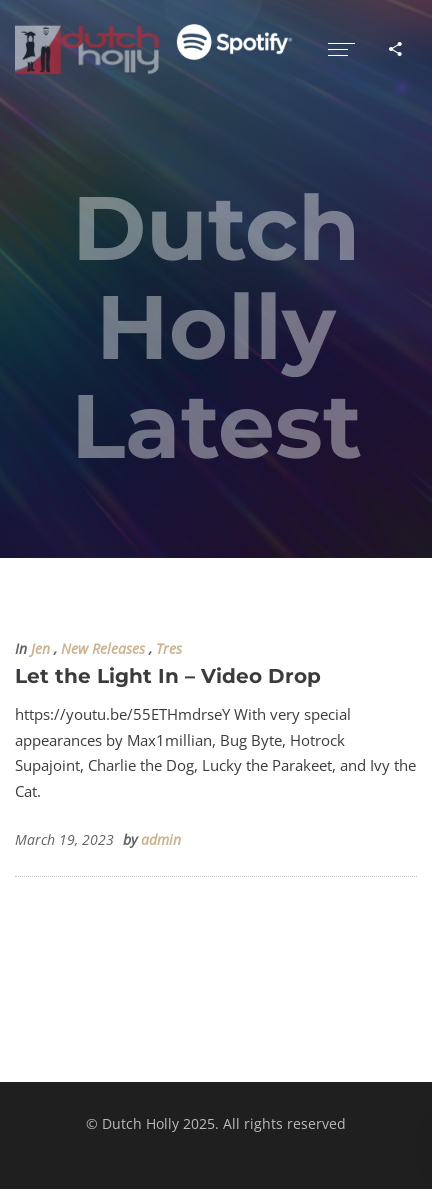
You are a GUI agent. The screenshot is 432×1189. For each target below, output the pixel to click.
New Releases (103, 649)
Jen (40, 649)
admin (161, 840)
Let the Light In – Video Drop (168, 676)
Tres (169, 649)
